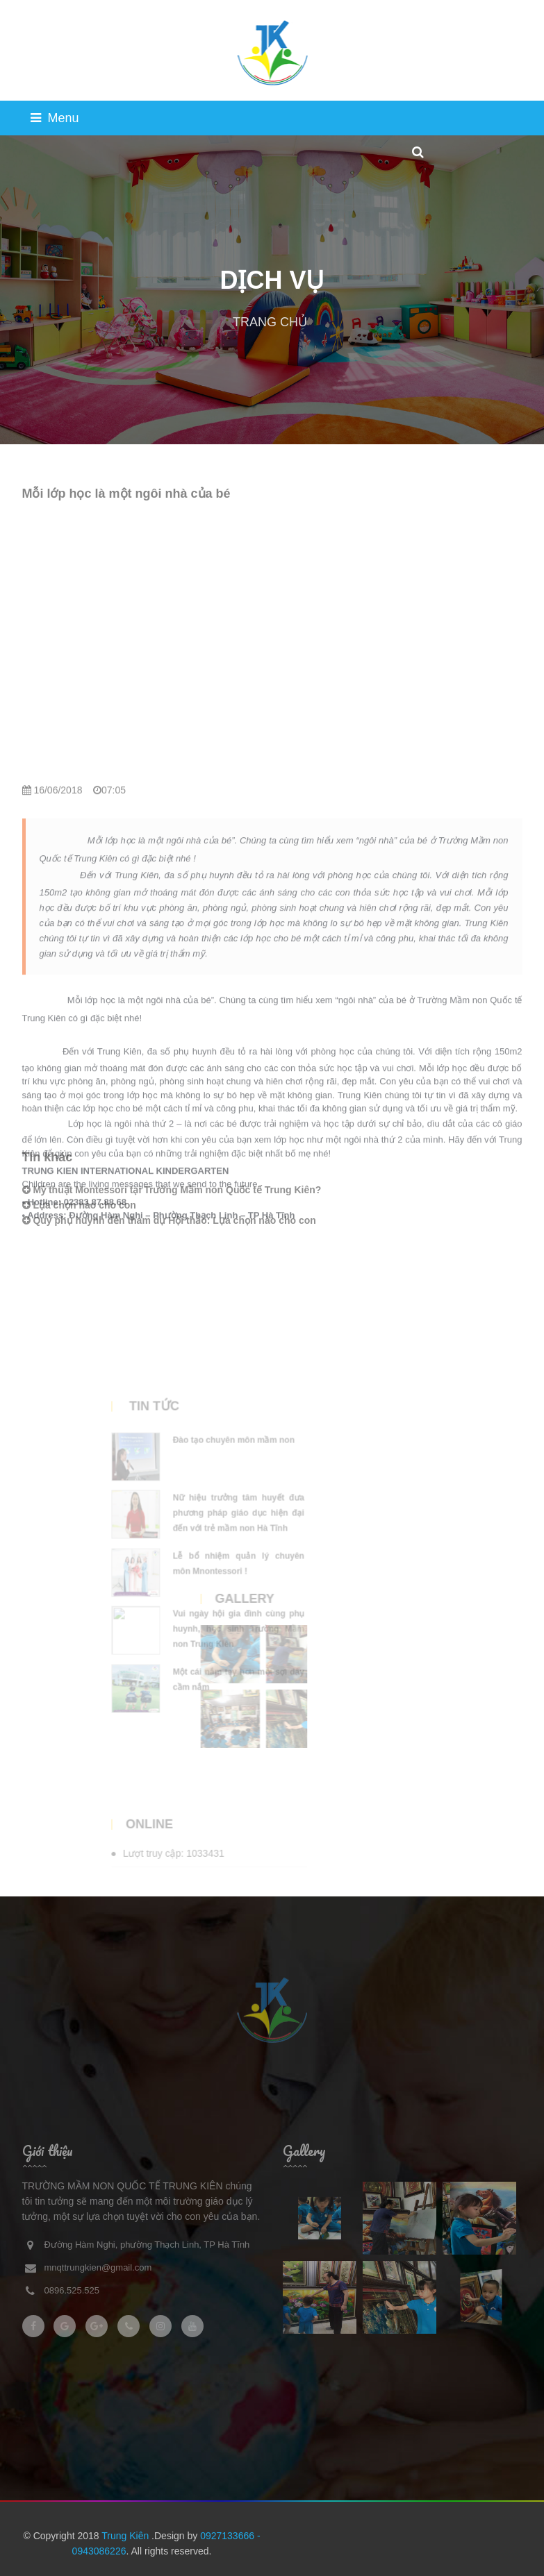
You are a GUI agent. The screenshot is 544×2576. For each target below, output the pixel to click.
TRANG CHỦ (270, 322)
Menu (55, 118)
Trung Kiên (126, 2535)
